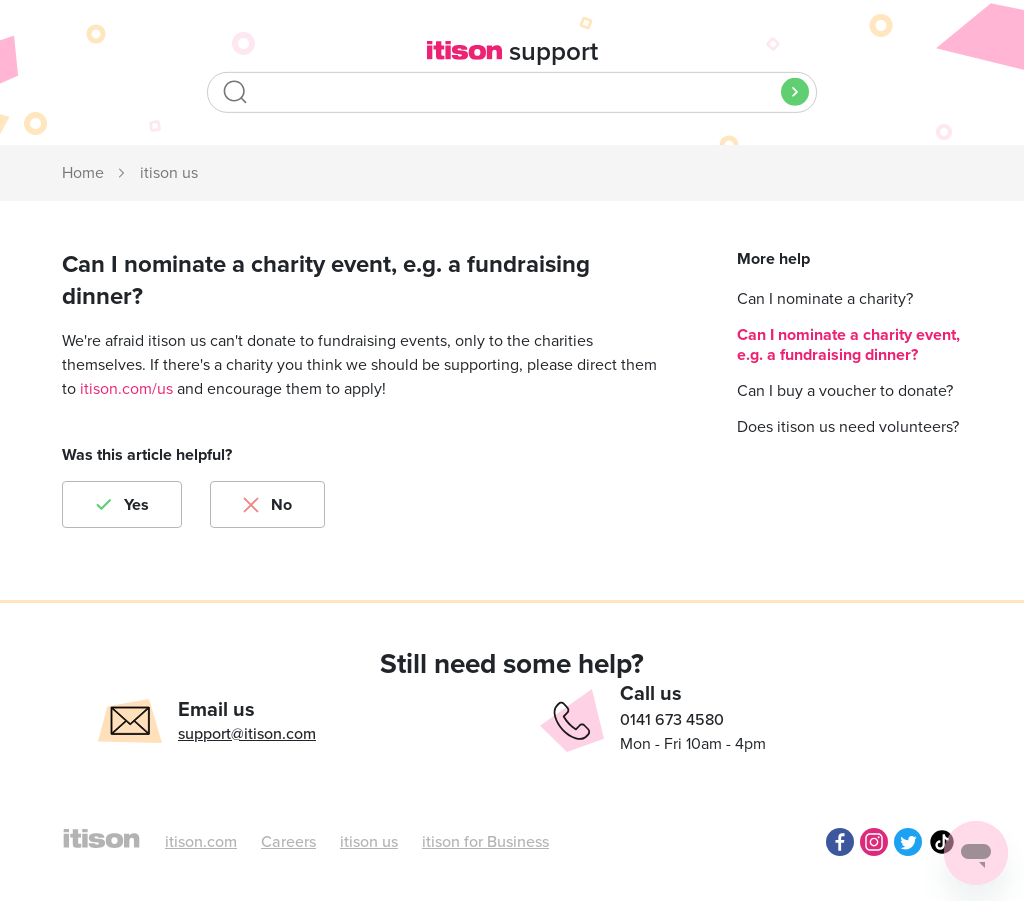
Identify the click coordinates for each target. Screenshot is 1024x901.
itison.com (201, 842)
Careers (288, 842)
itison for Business (485, 842)
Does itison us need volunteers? (848, 427)
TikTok (942, 842)
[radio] (122, 504)
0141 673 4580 (672, 720)
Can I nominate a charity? (825, 299)
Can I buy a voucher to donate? (845, 391)
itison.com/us (126, 389)
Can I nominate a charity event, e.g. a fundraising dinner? (848, 345)
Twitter (908, 842)
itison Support (84, 174)
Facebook (840, 842)
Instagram (874, 842)
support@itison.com (247, 734)
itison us (169, 173)
